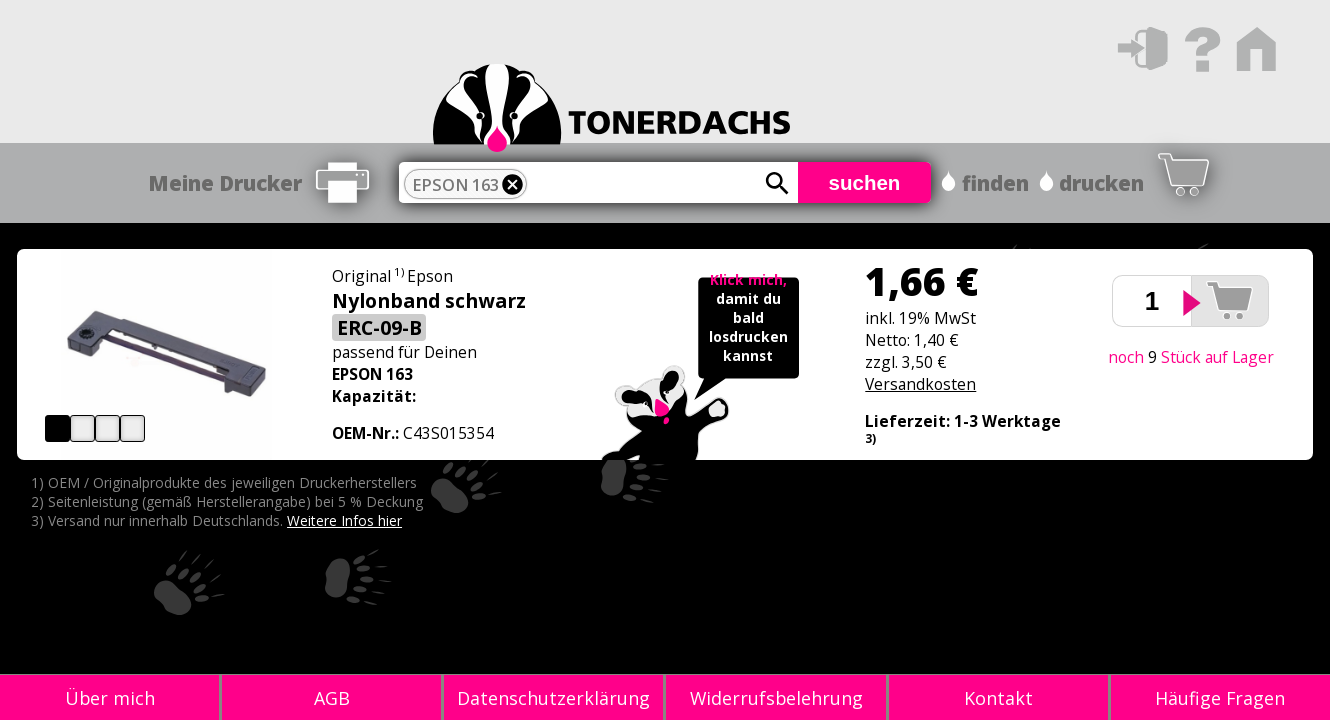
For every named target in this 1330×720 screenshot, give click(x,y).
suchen (865, 182)
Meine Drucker (225, 183)
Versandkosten (920, 384)
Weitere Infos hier (344, 520)
